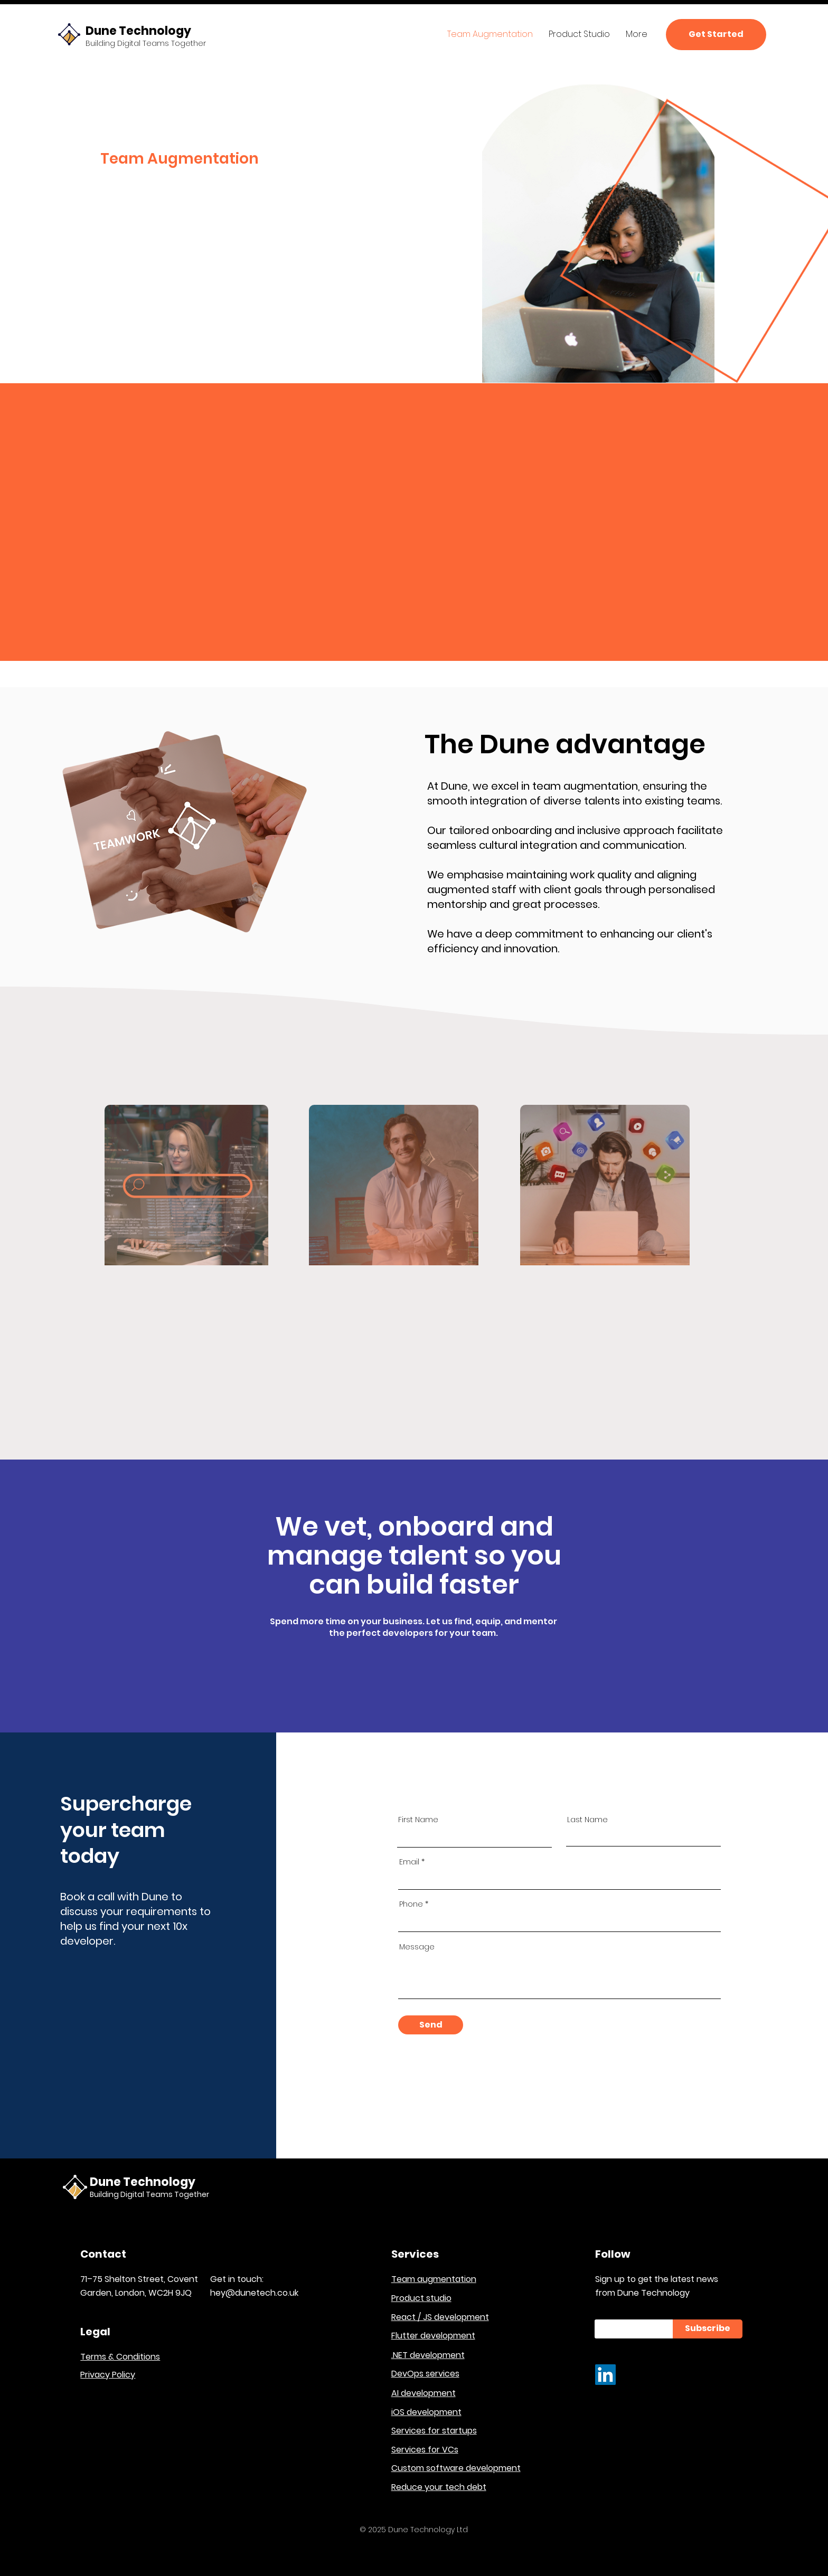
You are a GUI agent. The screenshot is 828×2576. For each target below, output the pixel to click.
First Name (418, 1819)
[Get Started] (716, 34)
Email (409, 1861)
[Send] (430, 2024)
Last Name (587, 1819)
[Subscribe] (707, 2328)
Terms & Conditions (120, 2357)
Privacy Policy (107, 2375)
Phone (411, 1904)
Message (417, 1946)
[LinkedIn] (605, 2374)
